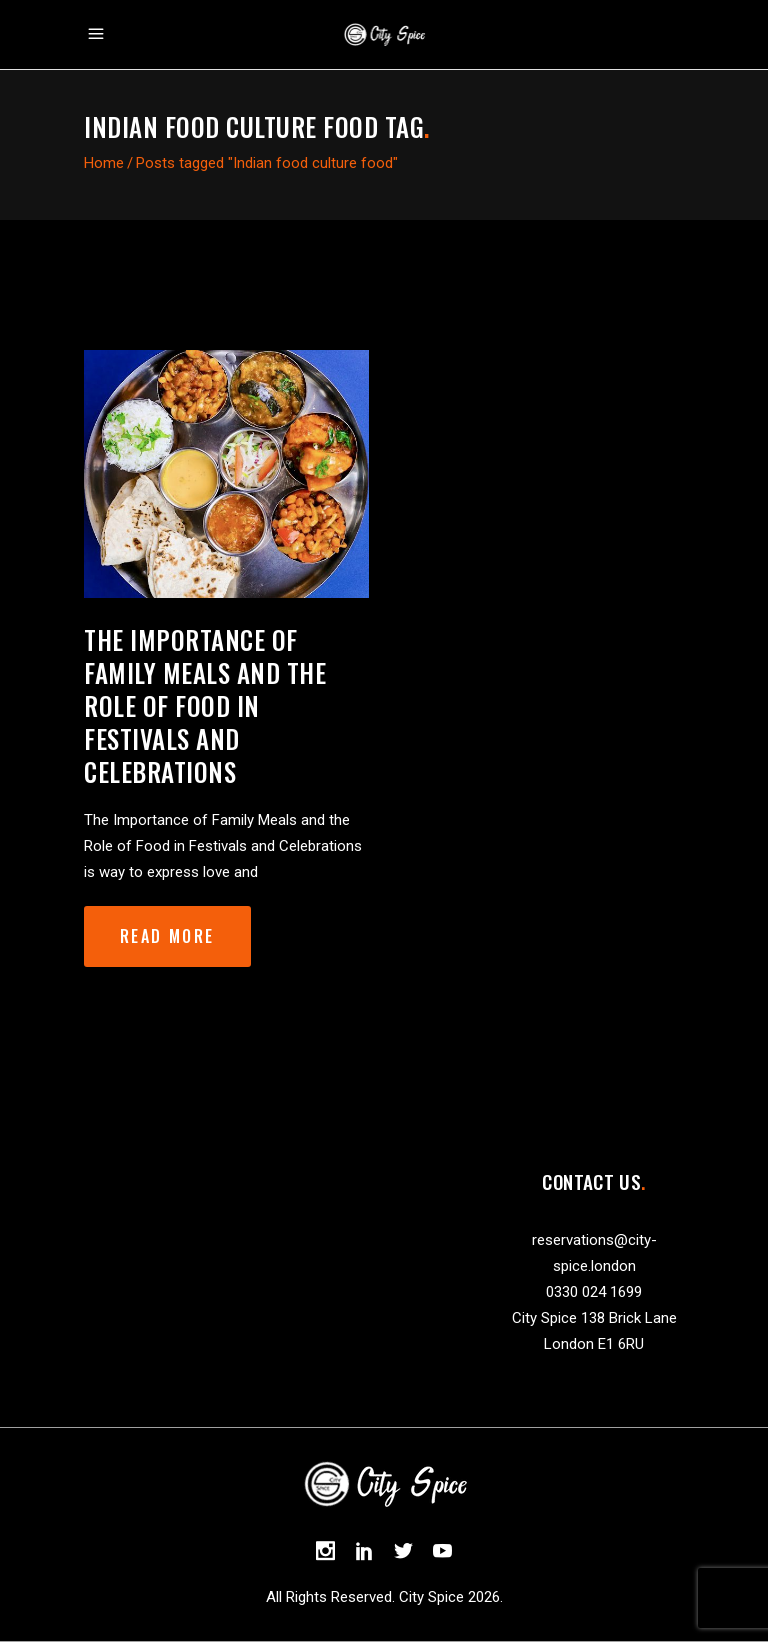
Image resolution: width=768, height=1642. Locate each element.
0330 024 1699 (594, 1292)
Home (104, 163)
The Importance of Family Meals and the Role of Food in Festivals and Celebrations (205, 705)
